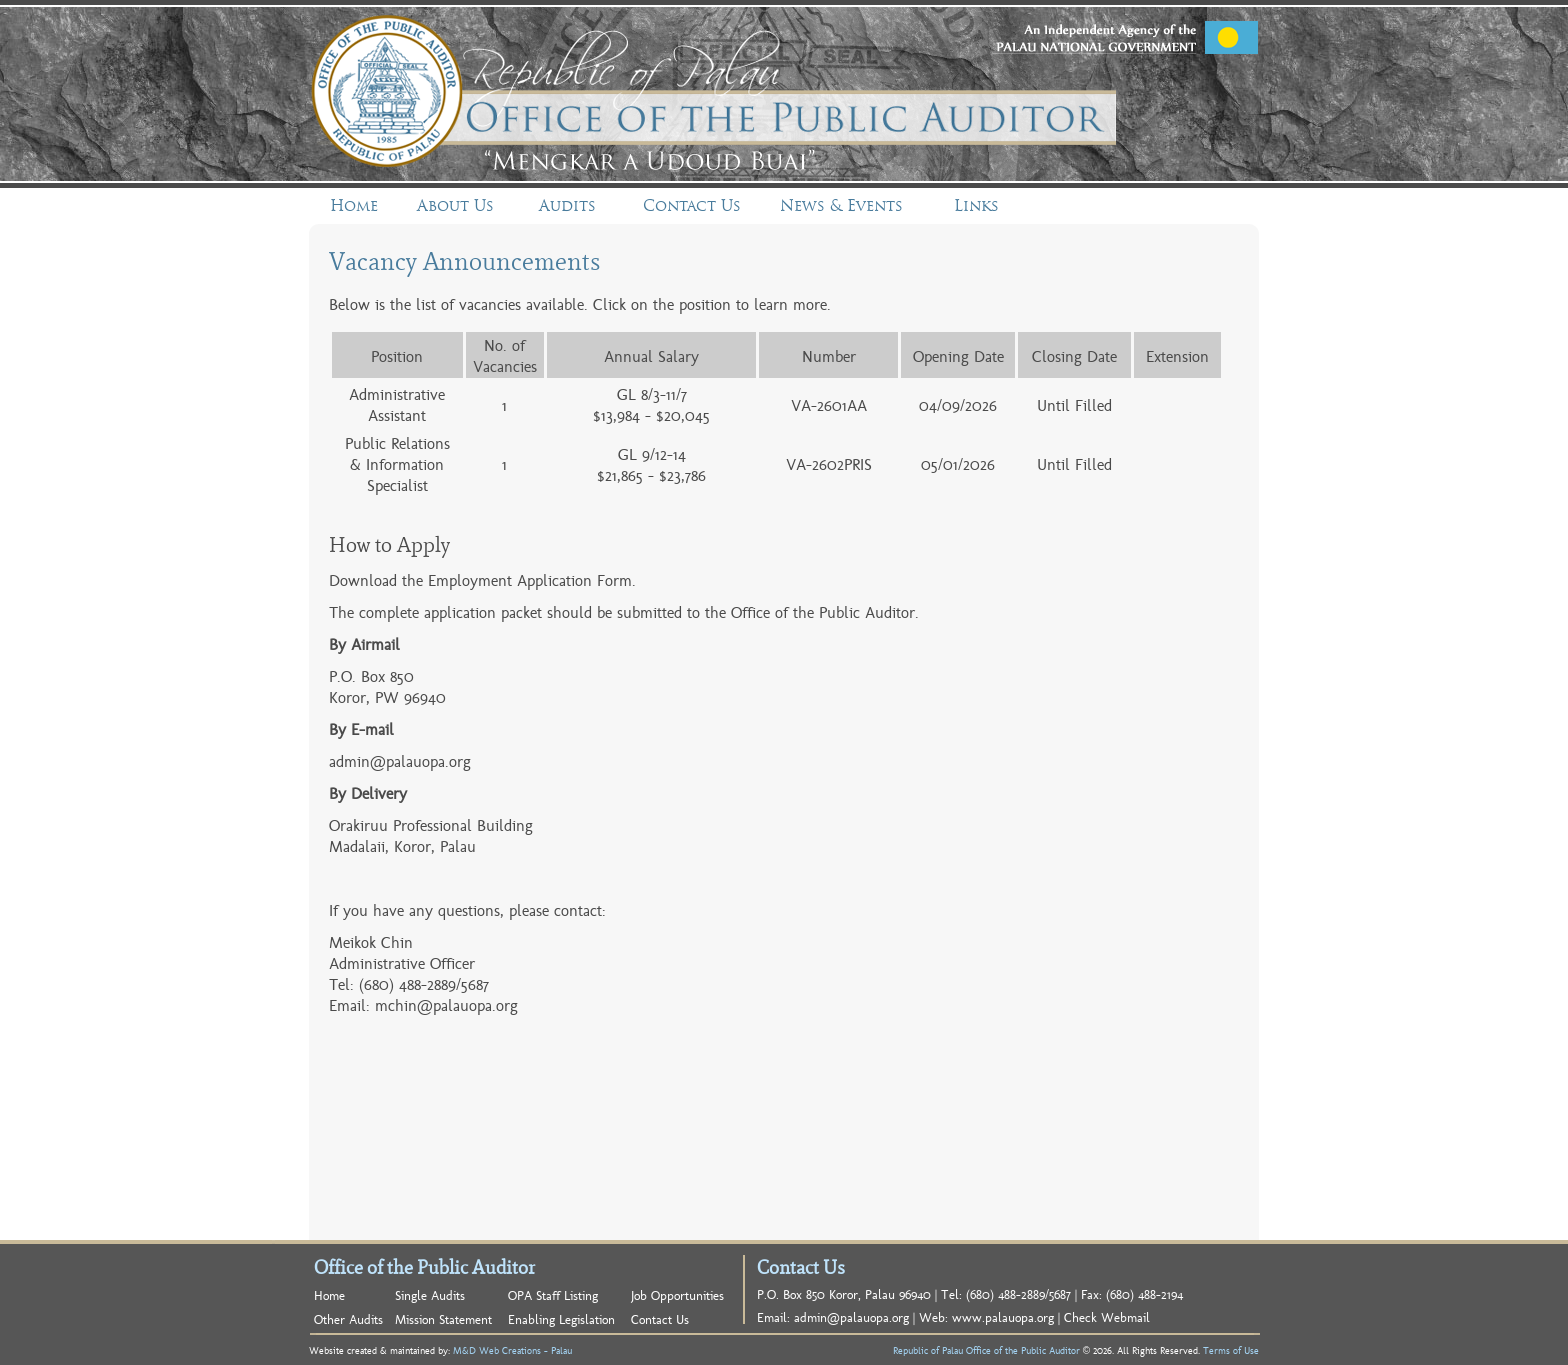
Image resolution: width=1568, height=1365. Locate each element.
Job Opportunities (677, 1294)
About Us (455, 205)
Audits (567, 205)
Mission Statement (443, 1318)
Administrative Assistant (397, 404)
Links (976, 205)
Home (354, 205)
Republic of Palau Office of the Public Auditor (986, 1350)
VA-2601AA (829, 404)
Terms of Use (1231, 1350)
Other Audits (348, 1318)
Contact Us (692, 205)
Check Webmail (1107, 1316)
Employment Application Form (530, 579)
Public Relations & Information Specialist (397, 463)
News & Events (841, 205)
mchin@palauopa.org (446, 1004)
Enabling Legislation (561, 1318)
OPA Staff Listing (553, 1294)
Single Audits (430, 1294)
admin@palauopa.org (400, 760)
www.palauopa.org (1003, 1316)
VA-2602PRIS (829, 463)
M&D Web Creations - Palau (512, 1350)
